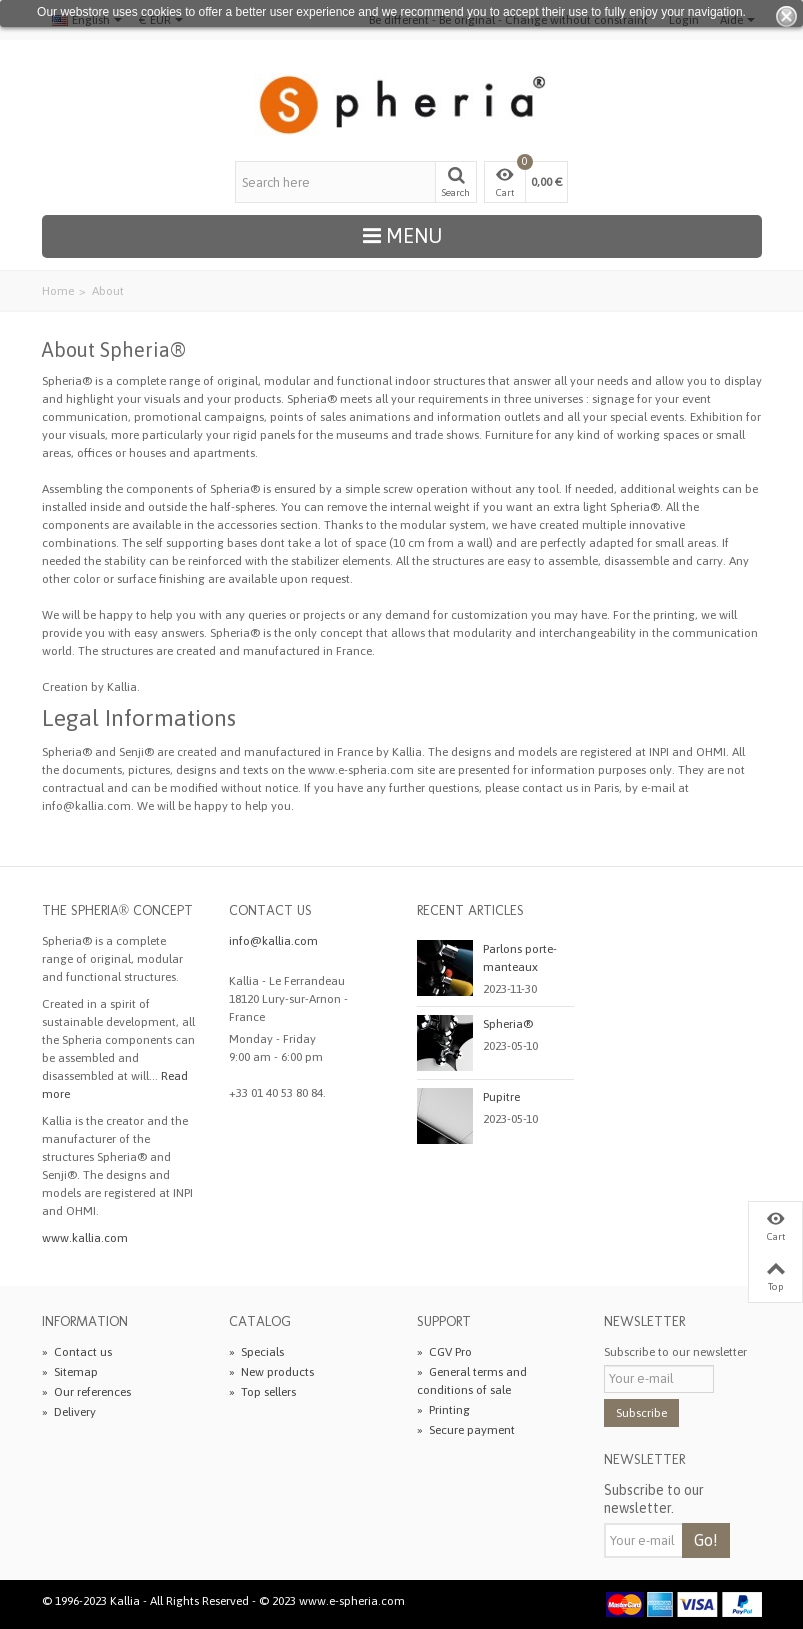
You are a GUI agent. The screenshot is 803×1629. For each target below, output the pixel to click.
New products (271, 1372)
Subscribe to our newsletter (675, 1352)
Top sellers (262, 1392)
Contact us (77, 1352)
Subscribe (641, 1413)
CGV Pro (444, 1352)
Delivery (69, 1412)
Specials (256, 1352)
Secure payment (466, 1430)
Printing (443, 1410)
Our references (86, 1392)
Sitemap (70, 1372)
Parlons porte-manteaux (520, 958)
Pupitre (501, 1097)
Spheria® (508, 1024)
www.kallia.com (85, 1238)
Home (58, 291)
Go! (706, 1540)
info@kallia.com (273, 941)
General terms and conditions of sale (472, 1381)
